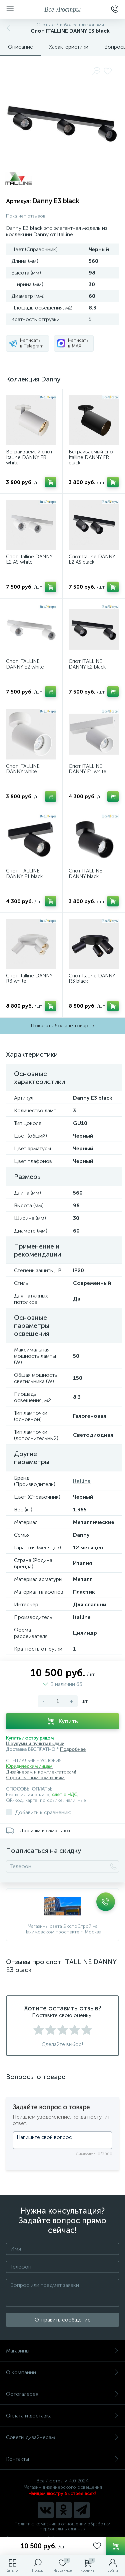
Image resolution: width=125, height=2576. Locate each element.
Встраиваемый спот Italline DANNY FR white (29, 457)
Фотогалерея (62, 2394)
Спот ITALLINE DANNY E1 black (24, 873)
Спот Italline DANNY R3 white (29, 978)
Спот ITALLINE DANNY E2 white (25, 664)
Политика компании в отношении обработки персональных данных (62, 2526)
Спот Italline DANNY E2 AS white (29, 559)
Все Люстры (62, 9)
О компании (62, 2372)
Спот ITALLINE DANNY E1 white (87, 769)
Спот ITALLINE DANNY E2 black (87, 664)
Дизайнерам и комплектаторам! (41, 1772)
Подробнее (73, 1749)
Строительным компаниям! (35, 1778)
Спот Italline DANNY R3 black (92, 978)
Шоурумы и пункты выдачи (35, 1744)
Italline (82, 1481)
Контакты (62, 2459)
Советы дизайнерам (62, 2437)
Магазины (62, 2350)
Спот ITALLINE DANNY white (23, 769)
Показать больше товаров (62, 1025)
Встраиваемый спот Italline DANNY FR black (92, 457)
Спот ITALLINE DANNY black (85, 873)
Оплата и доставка (62, 2415)
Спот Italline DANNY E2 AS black (92, 559)
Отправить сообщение (63, 2320)
